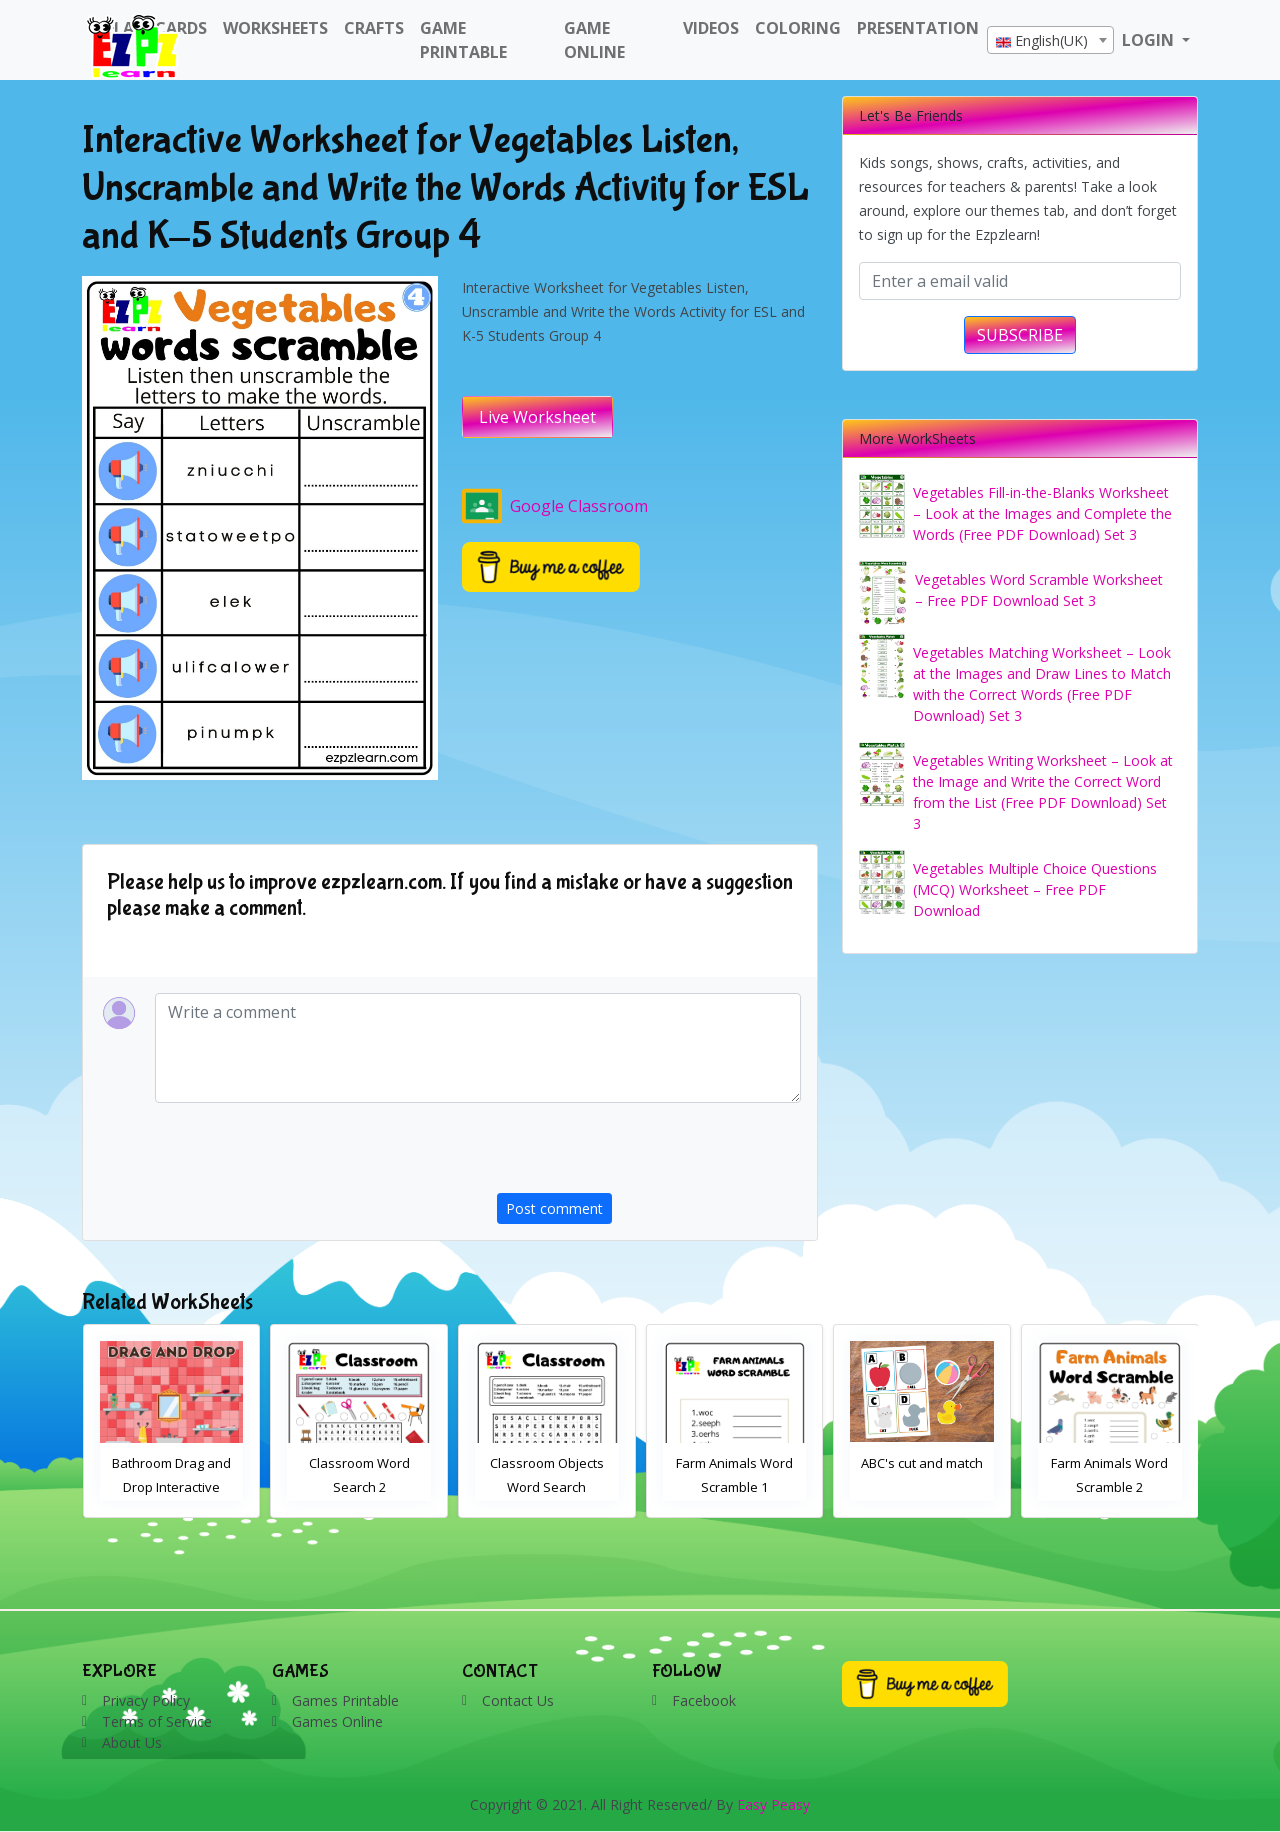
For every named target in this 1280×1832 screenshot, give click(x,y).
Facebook (704, 1700)
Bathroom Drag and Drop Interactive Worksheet (171, 1487)
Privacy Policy (146, 1700)
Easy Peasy (773, 1804)
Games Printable (345, 1700)
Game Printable (463, 40)
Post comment (554, 1208)
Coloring (798, 28)
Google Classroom (555, 506)
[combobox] (1050, 40)
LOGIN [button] (1150, 40)
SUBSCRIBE (1020, 335)
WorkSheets (275, 28)
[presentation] (649, 1154)
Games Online (337, 1721)
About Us (132, 1742)
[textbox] (1050, 41)
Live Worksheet (537, 417)
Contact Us (518, 1700)
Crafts (374, 28)
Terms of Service (157, 1721)
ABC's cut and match (922, 1463)
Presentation (918, 28)
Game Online (594, 40)
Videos (711, 28)
